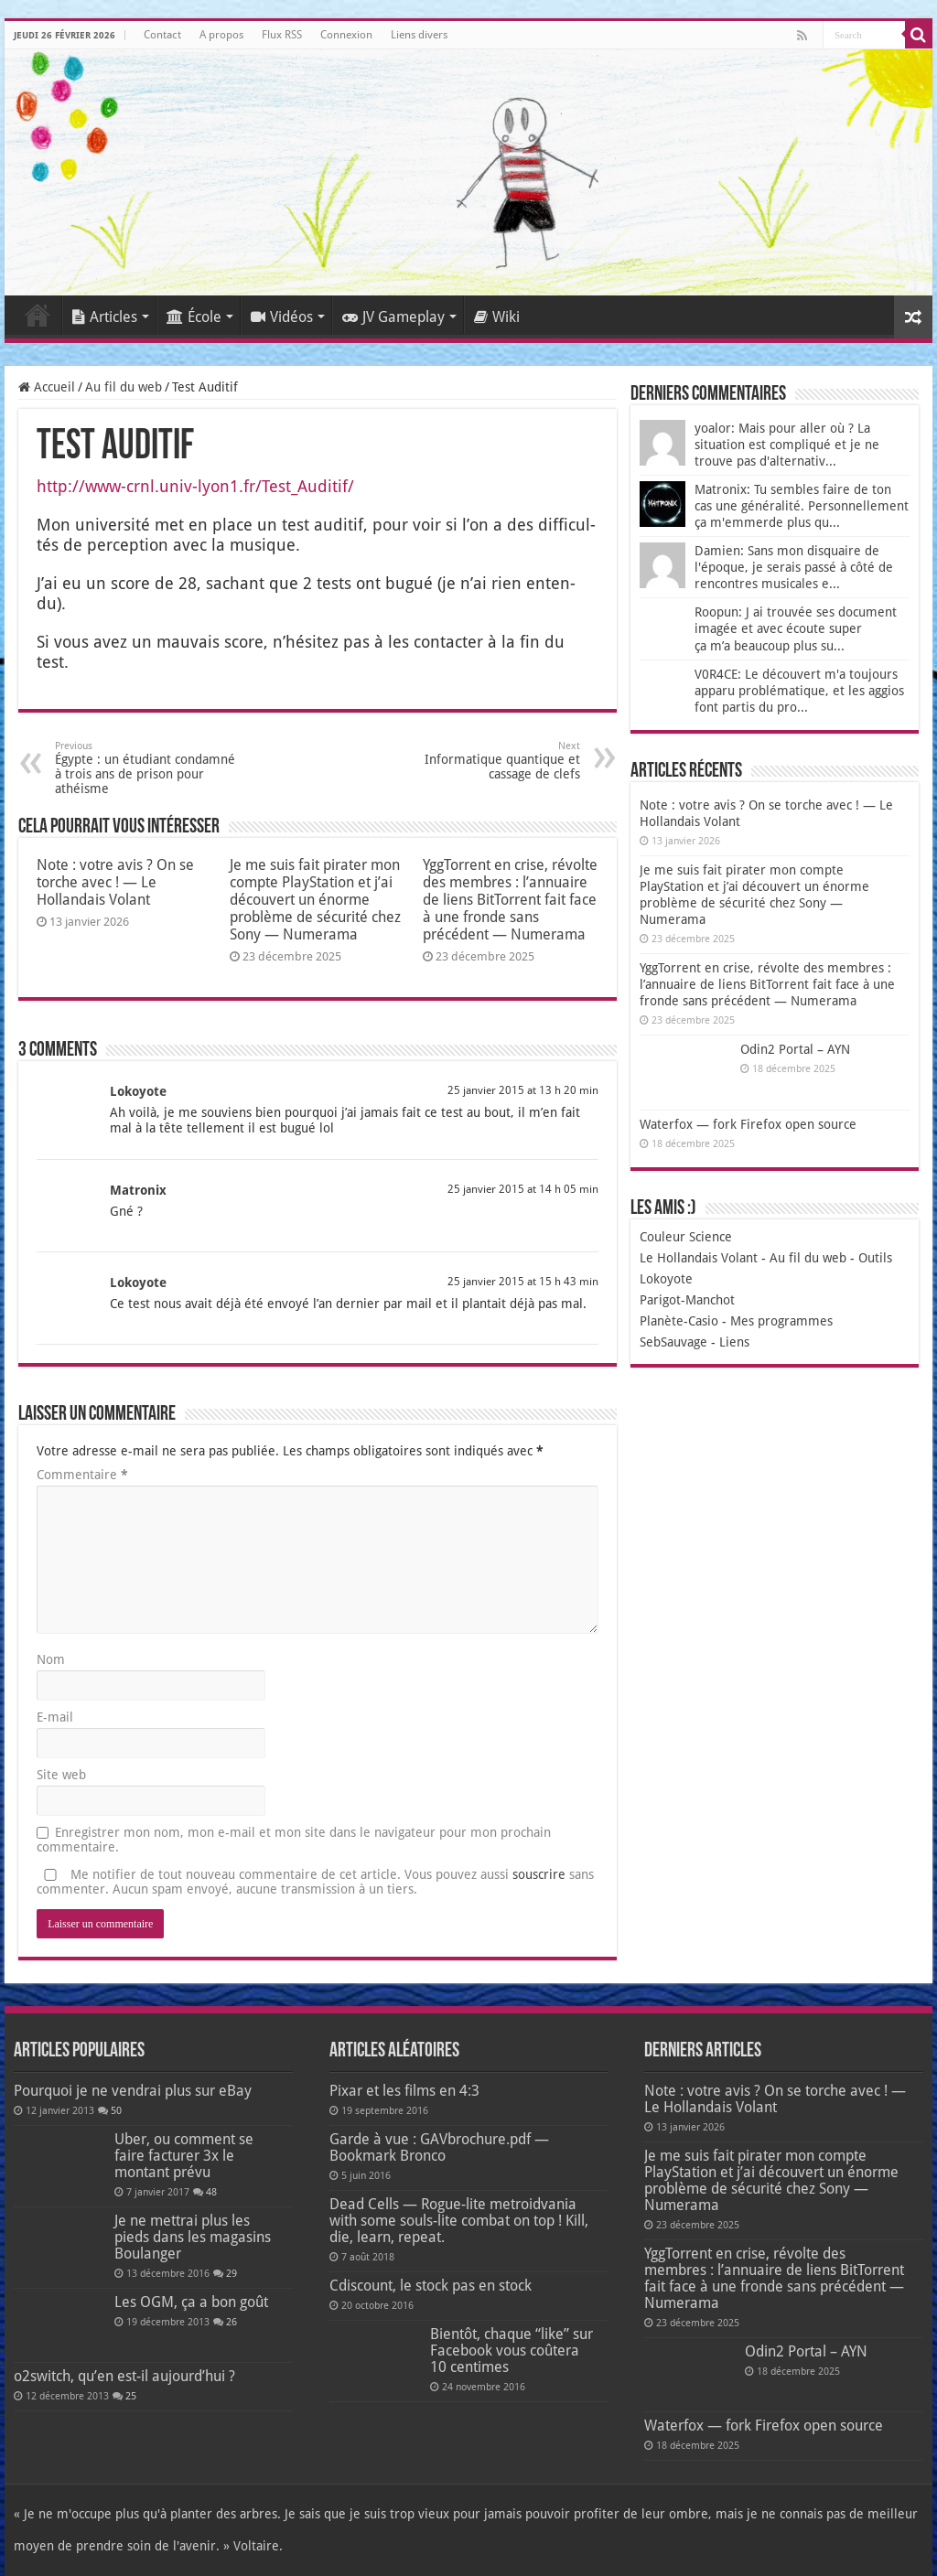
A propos (221, 34)
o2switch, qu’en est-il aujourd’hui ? (124, 2376)
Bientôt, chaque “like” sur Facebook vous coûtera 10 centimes (511, 2350)
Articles (104, 317)
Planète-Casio (679, 1321)
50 (116, 2111)
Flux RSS (282, 34)
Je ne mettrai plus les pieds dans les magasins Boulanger (192, 2237)
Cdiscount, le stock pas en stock (430, 2285)
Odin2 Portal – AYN (795, 1049)
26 (231, 2322)
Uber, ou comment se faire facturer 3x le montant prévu (183, 2156)
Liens (734, 1342)
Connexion (346, 34)
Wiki (497, 317)
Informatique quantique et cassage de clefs (486, 760)
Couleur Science (686, 1236)
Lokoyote (138, 1091)
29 (231, 2274)
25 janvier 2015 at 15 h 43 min (522, 1281)
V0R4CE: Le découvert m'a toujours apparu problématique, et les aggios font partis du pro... (799, 690)
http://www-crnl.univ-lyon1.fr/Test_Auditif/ (195, 486)
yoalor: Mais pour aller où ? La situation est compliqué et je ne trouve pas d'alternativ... (787, 444)
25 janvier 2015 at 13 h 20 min (522, 1090)
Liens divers (419, 34)
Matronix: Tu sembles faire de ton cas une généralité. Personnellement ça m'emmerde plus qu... (802, 506)
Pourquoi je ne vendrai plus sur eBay (133, 2090)
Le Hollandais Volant (699, 1257)
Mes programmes (781, 1321)
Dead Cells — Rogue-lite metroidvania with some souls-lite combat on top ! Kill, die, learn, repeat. (458, 2220)
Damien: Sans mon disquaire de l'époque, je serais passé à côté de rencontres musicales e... (794, 567)
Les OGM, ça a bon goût (191, 2302)
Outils (875, 1257)
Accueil (37, 314)
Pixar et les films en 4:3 (404, 2090)
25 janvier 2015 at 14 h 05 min (522, 1189)
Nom (51, 1659)
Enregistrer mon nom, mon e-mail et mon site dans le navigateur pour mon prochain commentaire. (294, 1839)
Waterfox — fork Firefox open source (748, 1124)
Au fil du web (123, 387)
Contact (162, 34)
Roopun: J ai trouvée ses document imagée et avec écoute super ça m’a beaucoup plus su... (796, 629)
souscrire (538, 1874)
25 (130, 2396)
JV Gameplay (393, 317)
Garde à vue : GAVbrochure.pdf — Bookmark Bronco (439, 2147)
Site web (61, 1774)
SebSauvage (673, 1342)
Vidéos (282, 317)
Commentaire (82, 1474)
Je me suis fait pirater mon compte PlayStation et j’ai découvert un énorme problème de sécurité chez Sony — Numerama (315, 899)
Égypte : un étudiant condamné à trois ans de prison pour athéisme (148, 768)
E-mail (55, 1717)
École (194, 317)
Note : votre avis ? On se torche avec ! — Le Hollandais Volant (115, 882)
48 (211, 2192)
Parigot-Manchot (687, 1300)
